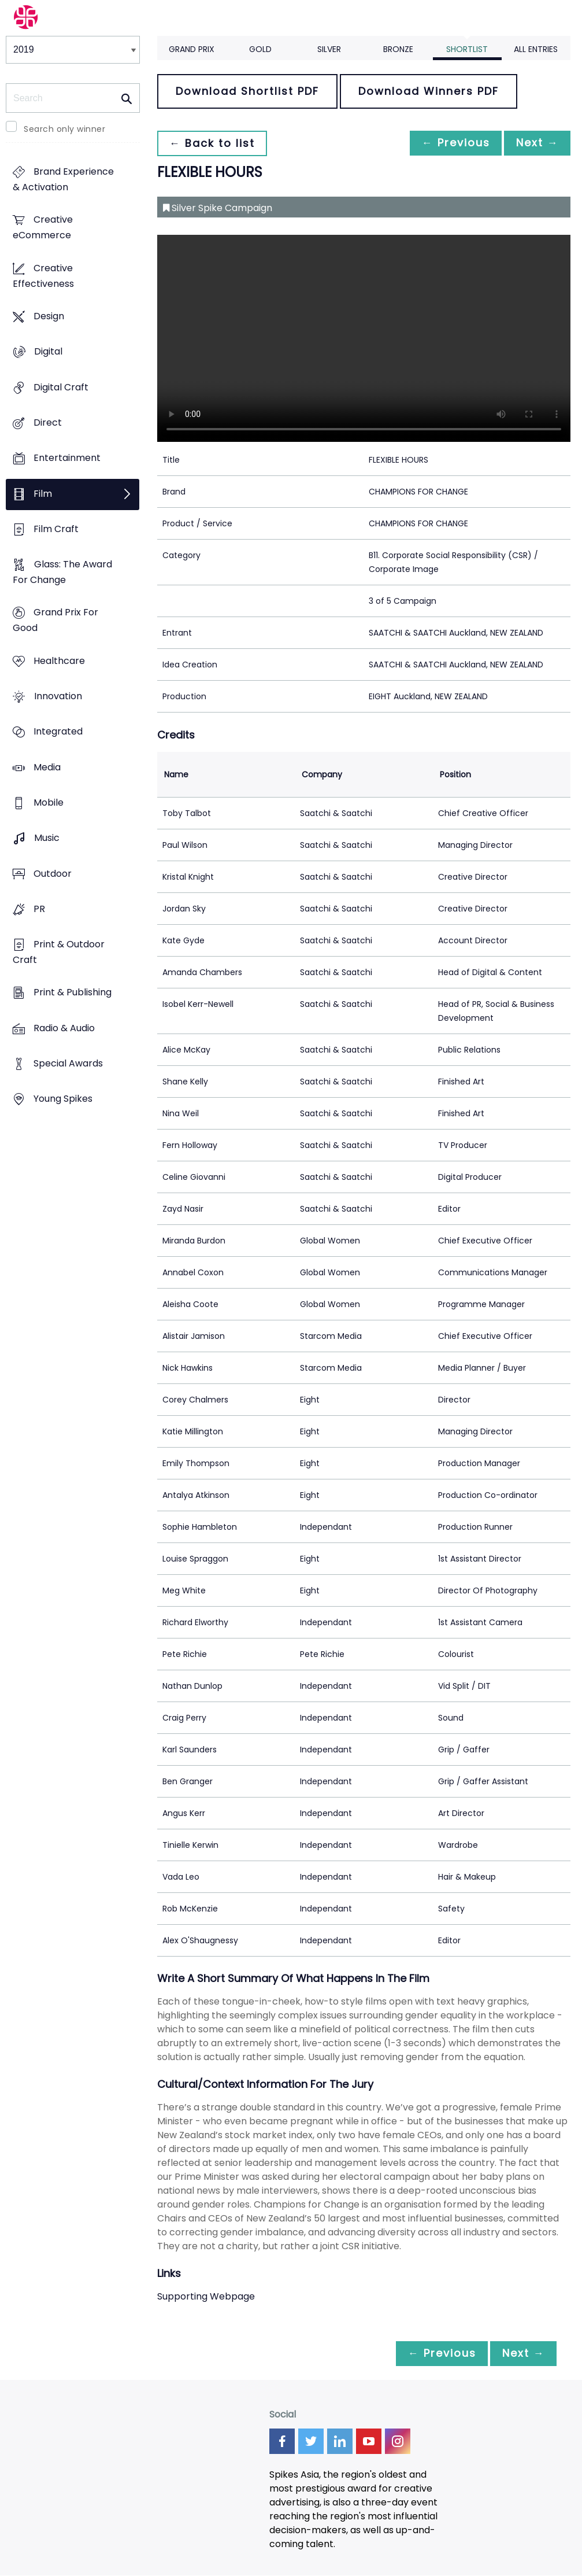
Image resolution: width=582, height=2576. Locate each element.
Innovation (58, 696)
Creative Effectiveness (43, 275)
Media (47, 767)
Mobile (49, 802)
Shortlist (467, 49)
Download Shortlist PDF (247, 91)
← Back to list (214, 143)
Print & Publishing (73, 992)
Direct (48, 422)
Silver (329, 49)
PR (39, 909)
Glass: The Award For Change (62, 572)
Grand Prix (191, 49)
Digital (48, 352)
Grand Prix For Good (55, 620)
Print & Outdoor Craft (59, 952)
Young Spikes (63, 1099)
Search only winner (64, 129)
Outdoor (53, 873)
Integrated (58, 732)
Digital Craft (61, 387)
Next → (535, 143)
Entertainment (67, 458)
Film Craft (56, 529)
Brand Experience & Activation (63, 179)
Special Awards (68, 1063)
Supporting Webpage (206, 2296)
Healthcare (59, 660)
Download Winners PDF (428, 91)
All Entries (536, 49)
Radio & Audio (64, 1028)
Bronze (398, 49)
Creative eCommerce (43, 227)
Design (49, 316)
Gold (260, 49)
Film (43, 493)
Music (47, 838)
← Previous (450, 143)
